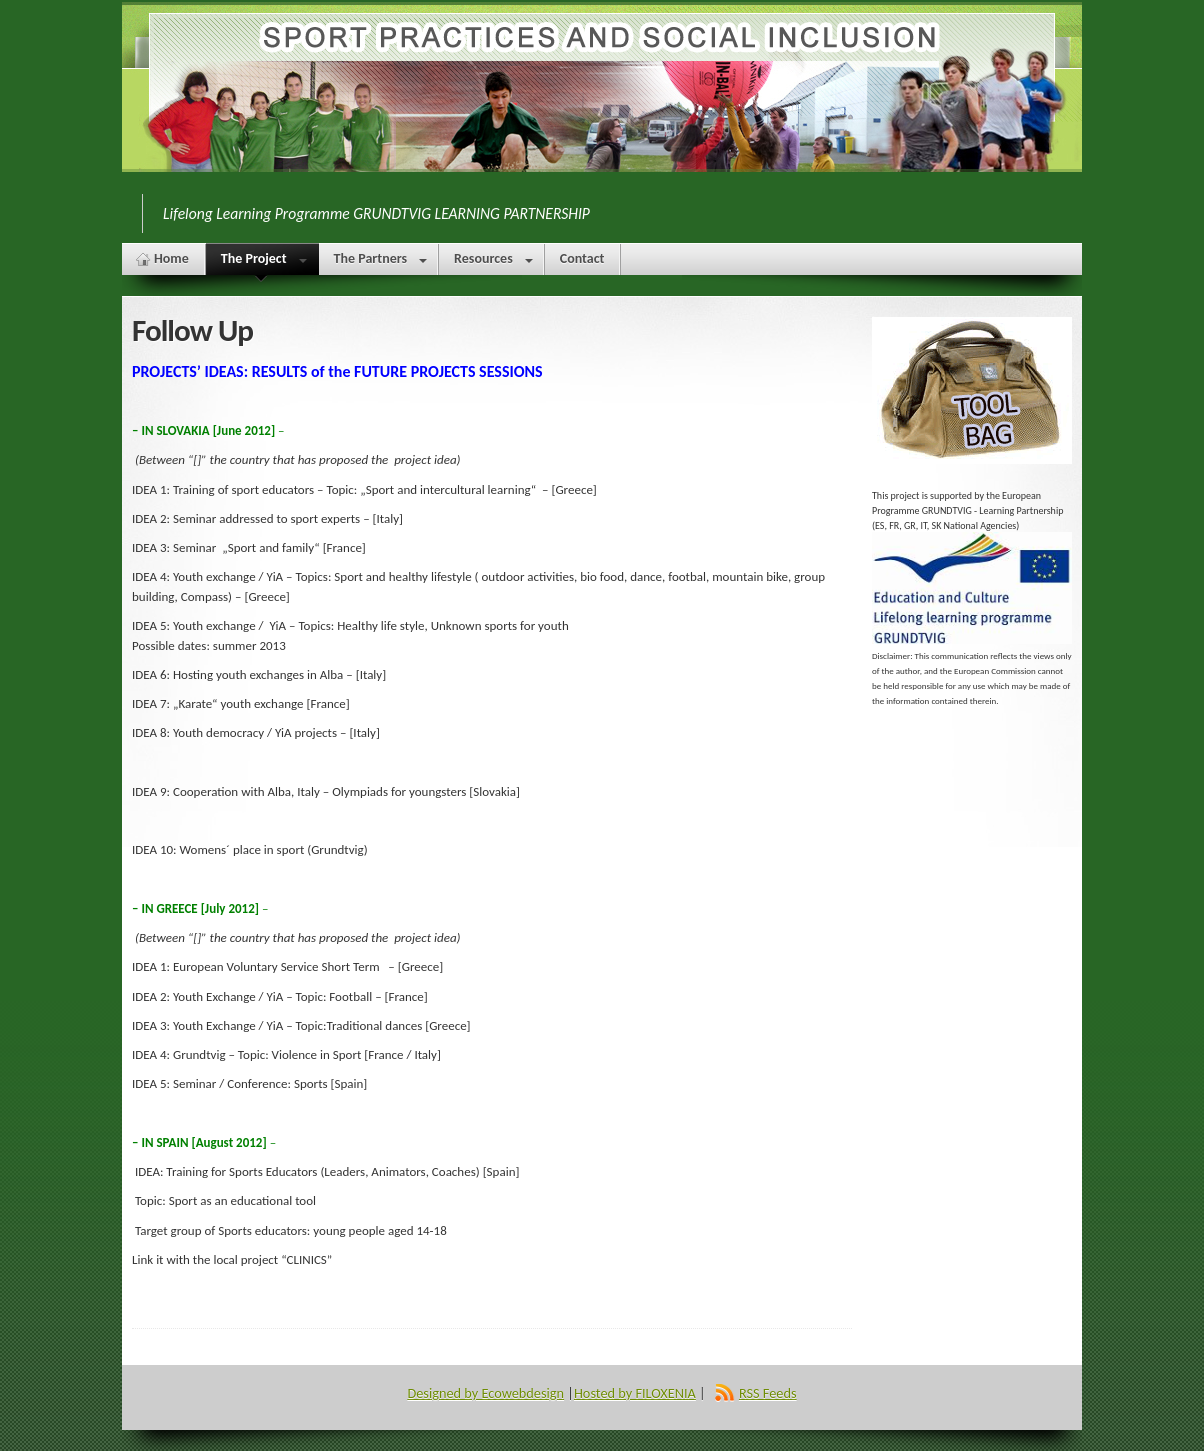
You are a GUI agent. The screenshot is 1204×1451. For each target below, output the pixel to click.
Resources (493, 262)
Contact (582, 258)
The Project (261, 262)
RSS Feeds (768, 1393)
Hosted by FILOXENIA (635, 1393)
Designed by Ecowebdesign (485, 1393)
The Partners (381, 262)
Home (171, 258)
